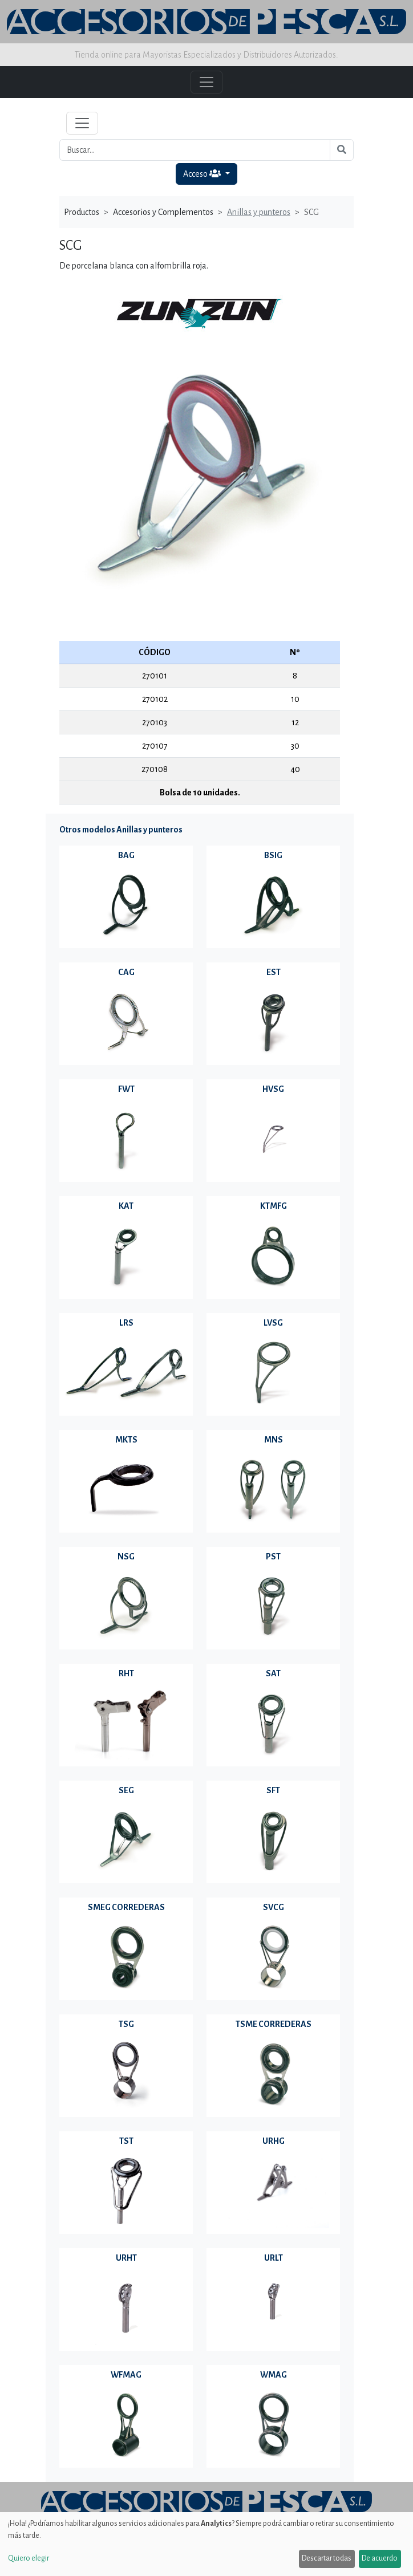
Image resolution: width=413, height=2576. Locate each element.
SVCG (273, 1907)
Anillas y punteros (258, 212)
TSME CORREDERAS (273, 2024)
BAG (126, 855)
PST (273, 1556)
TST (126, 2141)
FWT (126, 1089)
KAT (126, 1205)
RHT (126, 1673)
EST (273, 972)
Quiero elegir (28, 2558)
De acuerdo (380, 2558)
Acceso (202, 173)
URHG (273, 2141)
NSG (126, 1556)
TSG (126, 2024)
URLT (273, 2257)
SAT (273, 1673)
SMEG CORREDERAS (126, 1907)
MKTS (126, 1439)
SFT (273, 1790)
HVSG (273, 1089)
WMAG (273, 2374)
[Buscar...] (194, 150)
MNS (273, 1439)
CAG (126, 972)
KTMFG (273, 1205)
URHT (126, 2257)
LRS (126, 1322)
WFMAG (126, 2374)
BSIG (273, 855)
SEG (126, 1790)
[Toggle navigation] (82, 123)
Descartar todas (326, 2558)
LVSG (273, 1322)
